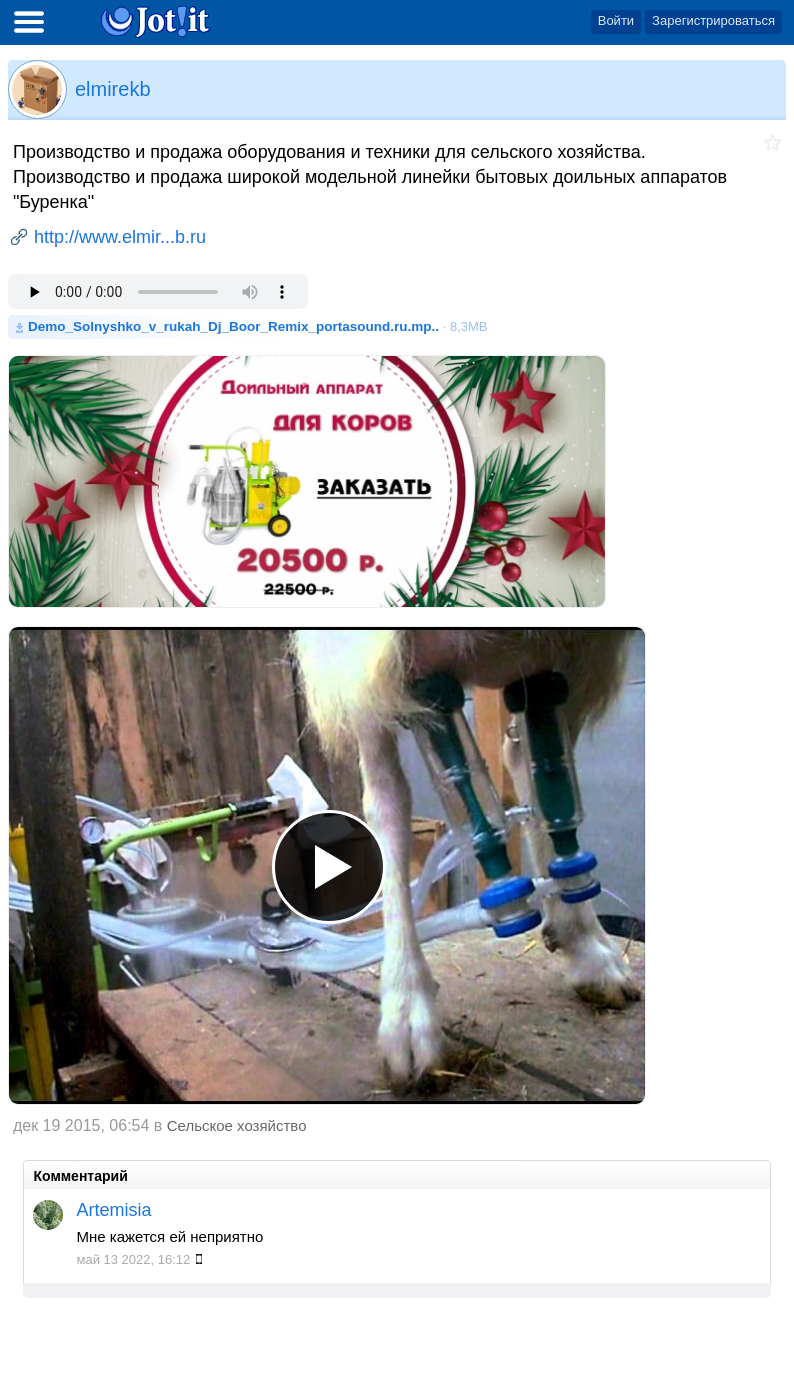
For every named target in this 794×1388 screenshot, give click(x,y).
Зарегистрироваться (713, 20)
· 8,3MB (258, 326)
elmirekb (113, 89)
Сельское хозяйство (237, 1125)
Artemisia (113, 1210)
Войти (616, 20)
